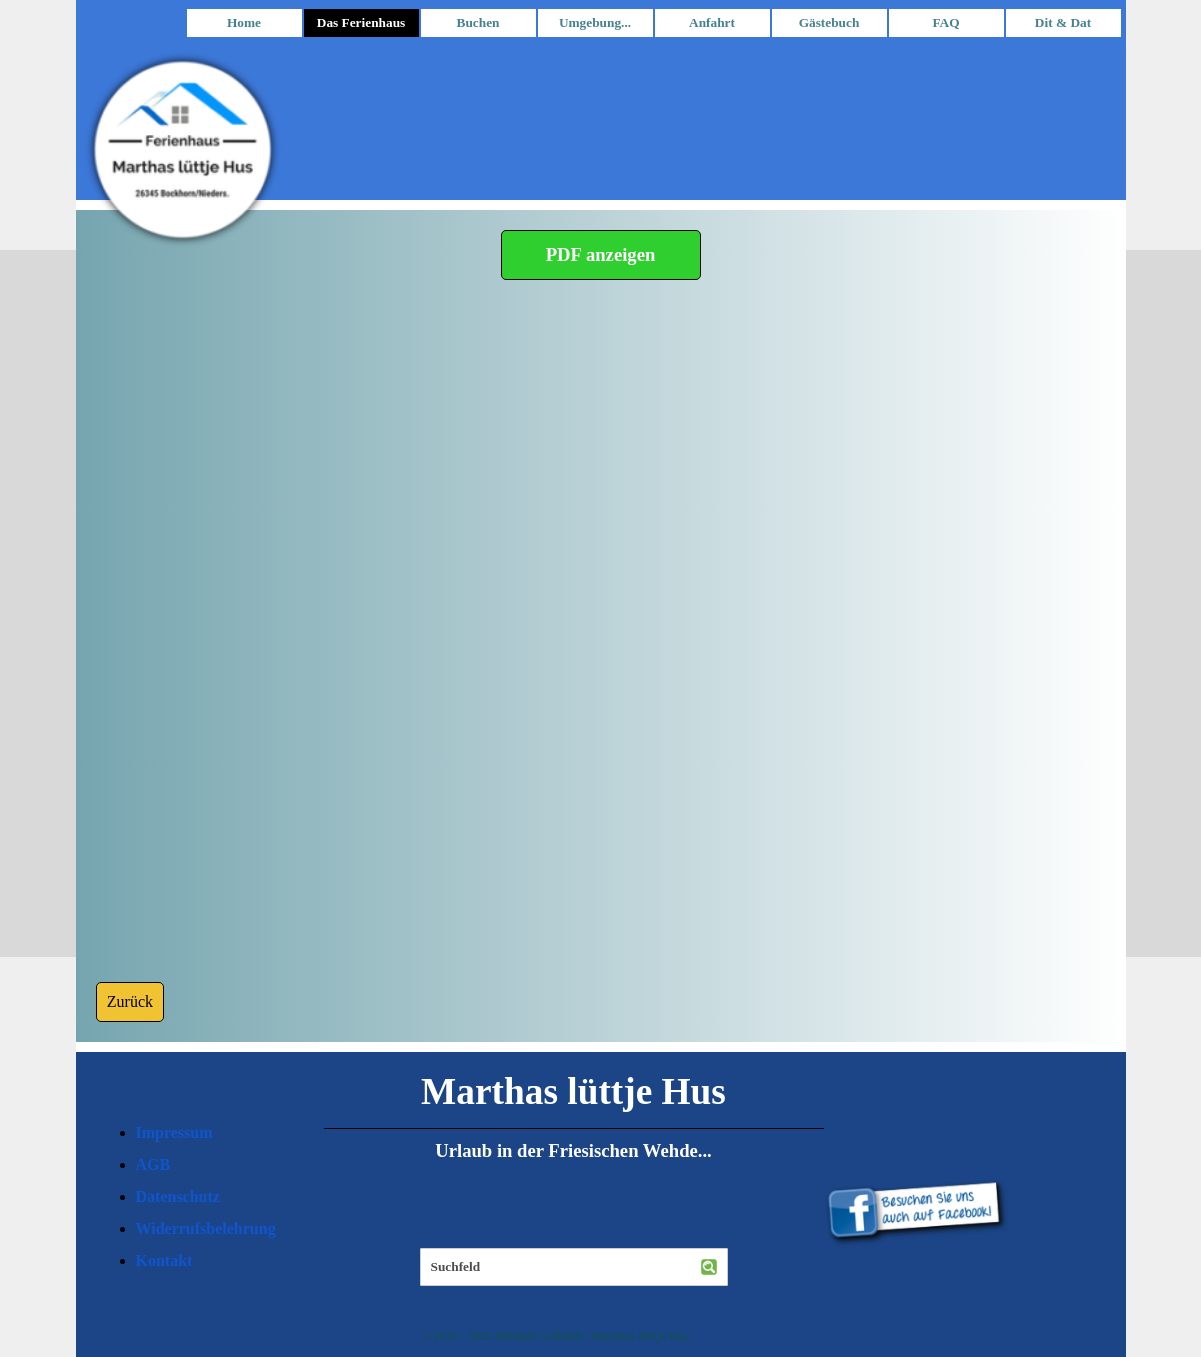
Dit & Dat (1063, 22)
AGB (153, 1164)
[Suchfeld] (574, 1267)
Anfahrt (712, 22)
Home (244, 22)
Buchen (478, 22)
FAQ (945, 22)
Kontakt (164, 1260)
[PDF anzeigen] (601, 255)
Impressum (174, 1132)
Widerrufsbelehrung (206, 1228)
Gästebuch (829, 22)
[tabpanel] (211, 1197)
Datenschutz (178, 1196)
